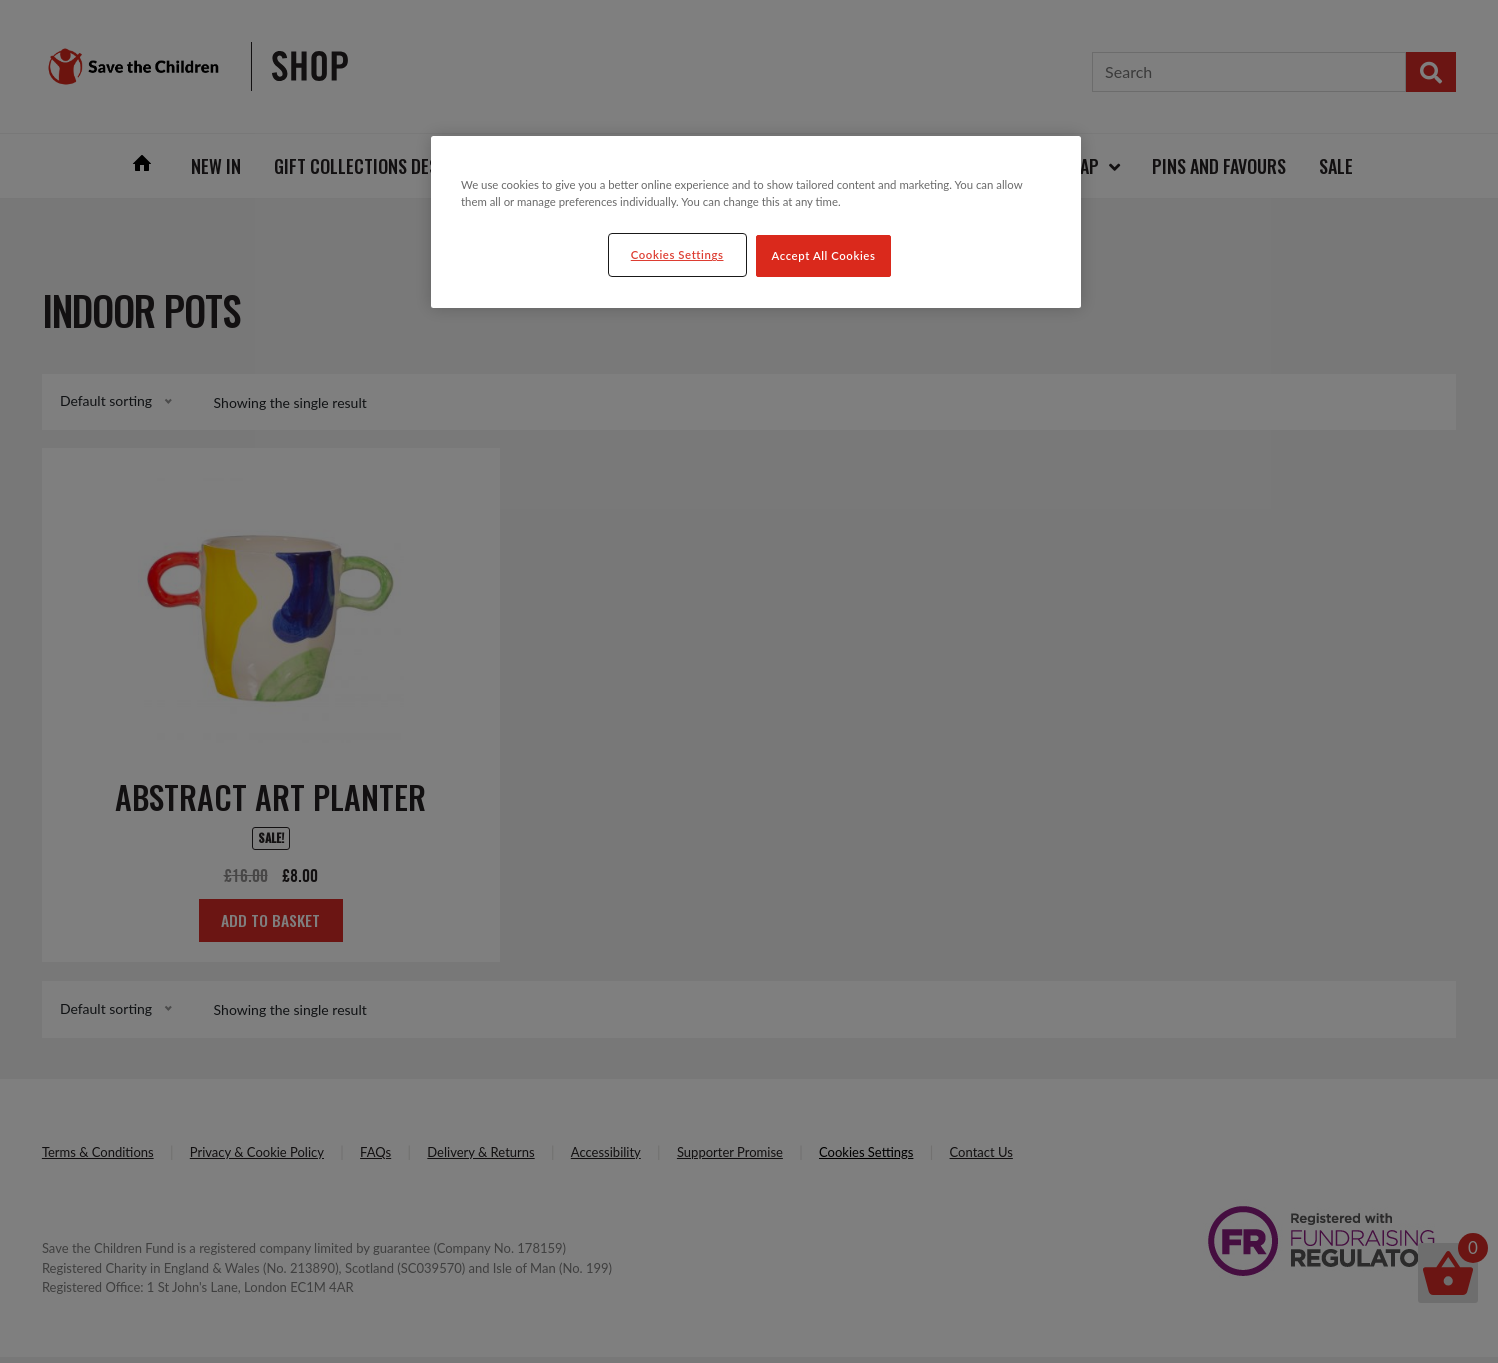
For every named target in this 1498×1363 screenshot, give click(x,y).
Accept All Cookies (824, 255)
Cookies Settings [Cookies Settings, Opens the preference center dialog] (677, 254)
